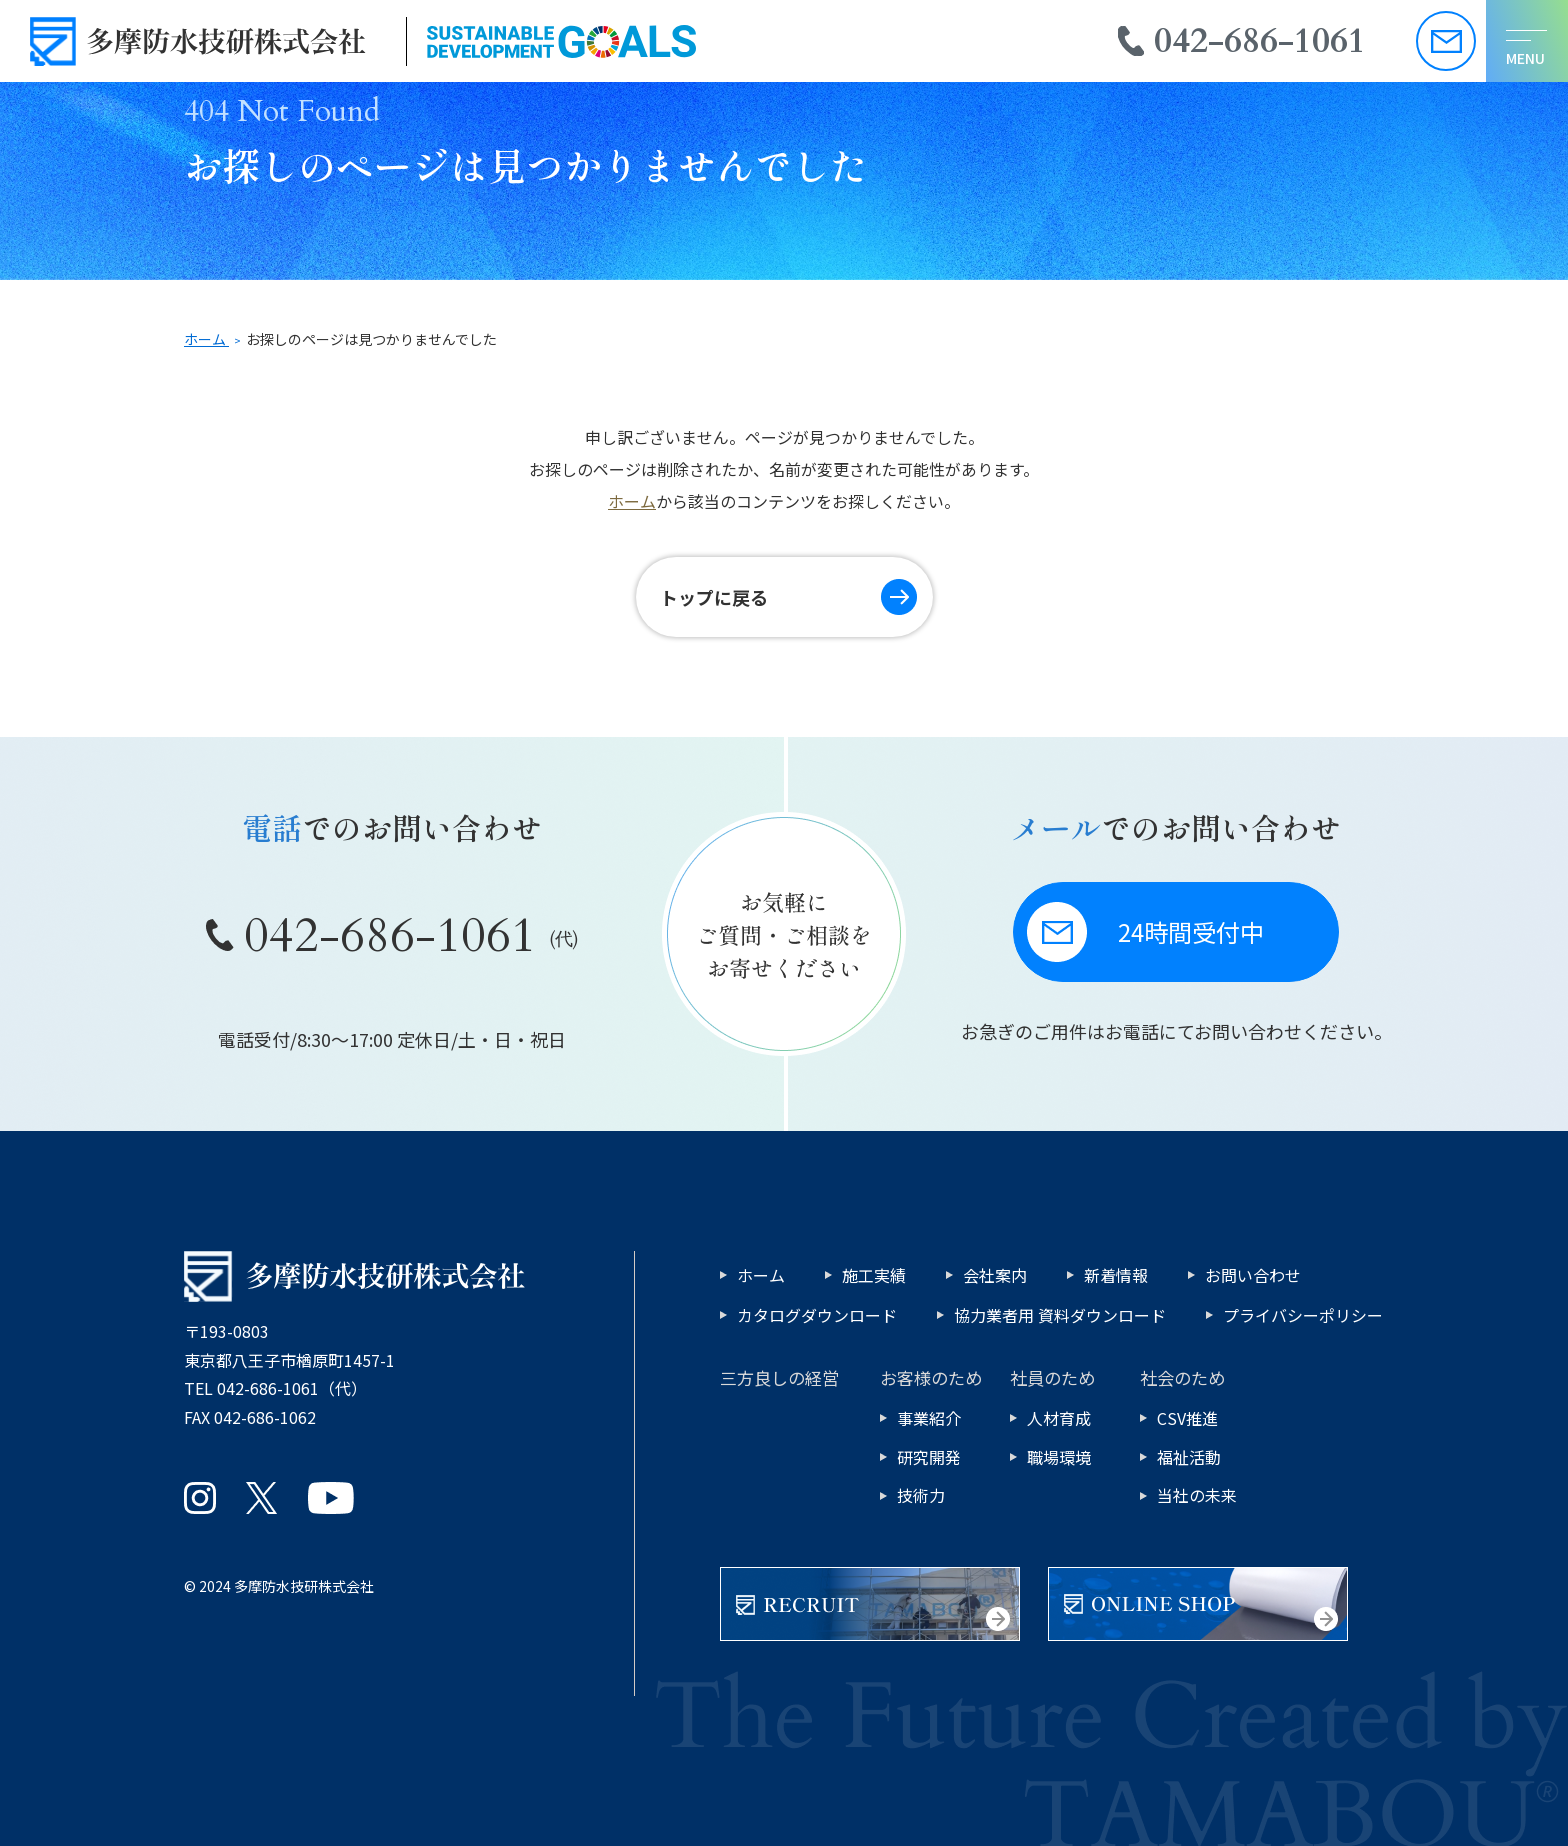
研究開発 (929, 1457)
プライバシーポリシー (1303, 1315)
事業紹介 (929, 1418)
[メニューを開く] (1527, 41)
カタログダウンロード (817, 1315)
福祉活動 (1189, 1457)
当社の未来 (1197, 1495)
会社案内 (995, 1275)
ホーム (632, 501)
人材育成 (1059, 1418)
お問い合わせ (1253, 1275)
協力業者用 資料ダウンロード (1060, 1315)
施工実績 (874, 1275)
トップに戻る (714, 597)
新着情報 (1116, 1275)
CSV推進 (1187, 1418)
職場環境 (1059, 1457)
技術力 (921, 1495)
